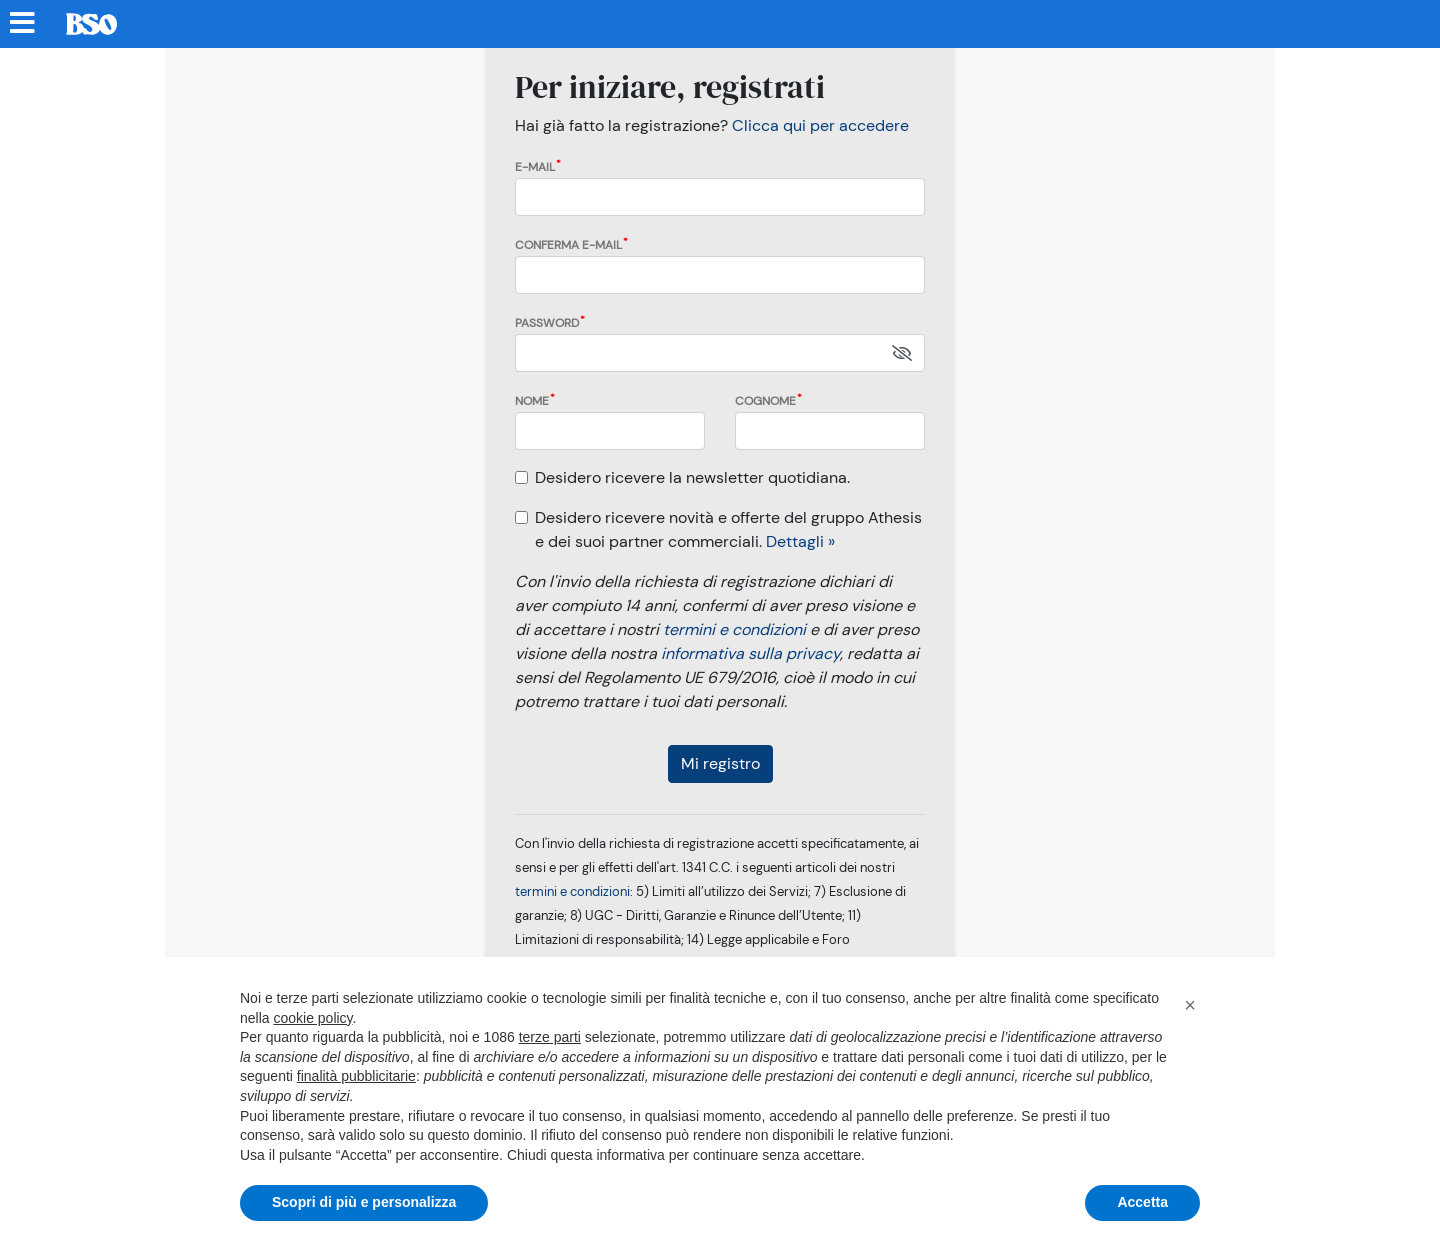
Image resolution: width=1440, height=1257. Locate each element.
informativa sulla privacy (750, 653)
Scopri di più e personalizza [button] (364, 1202)
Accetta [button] (1142, 1202)
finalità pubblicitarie (356, 1076)
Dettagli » (800, 541)
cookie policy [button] (312, 1018)
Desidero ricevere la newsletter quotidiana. (692, 477)
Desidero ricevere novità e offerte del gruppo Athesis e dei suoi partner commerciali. (728, 529)
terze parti (550, 1037)
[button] (1190, 1005)
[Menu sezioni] (23, 24)
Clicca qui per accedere (820, 125)
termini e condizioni (734, 629)
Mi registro (720, 763)
